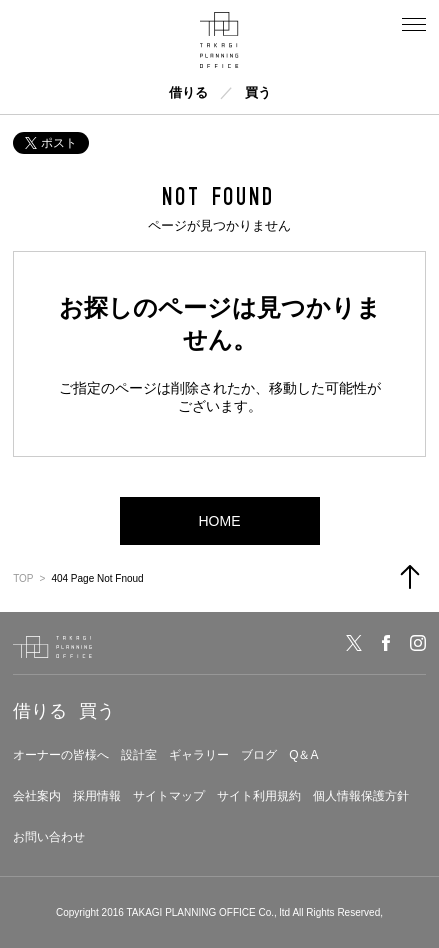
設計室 (139, 755)
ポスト (51, 143)
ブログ (259, 755)
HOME (220, 521)
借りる (188, 92)
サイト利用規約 (259, 796)
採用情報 (97, 796)
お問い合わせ (49, 837)
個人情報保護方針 (361, 796)
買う (258, 92)
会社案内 (37, 796)
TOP (23, 578)
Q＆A (303, 755)
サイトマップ (169, 796)
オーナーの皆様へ (61, 755)
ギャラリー (199, 755)
